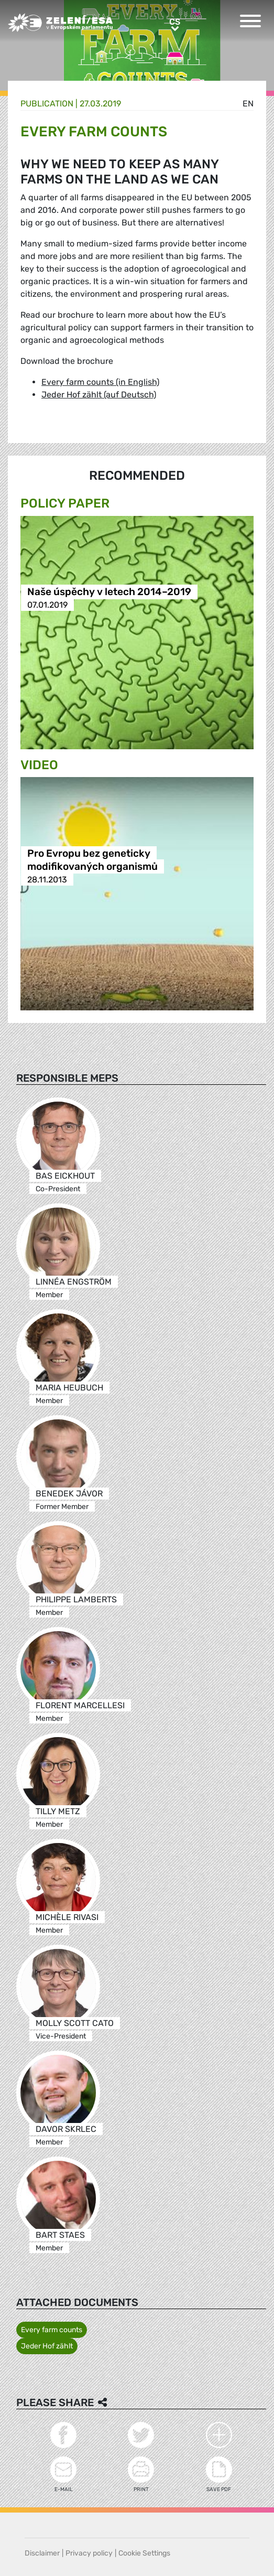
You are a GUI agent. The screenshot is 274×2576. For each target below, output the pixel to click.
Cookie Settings (144, 2553)
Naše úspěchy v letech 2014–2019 (109, 592)
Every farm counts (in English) (100, 382)
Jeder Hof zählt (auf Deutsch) (98, 395)
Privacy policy (89, 2553)
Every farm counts (51, 2329)
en (248, 104)
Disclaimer (42, 2553)
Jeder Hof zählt (47, 2346)
